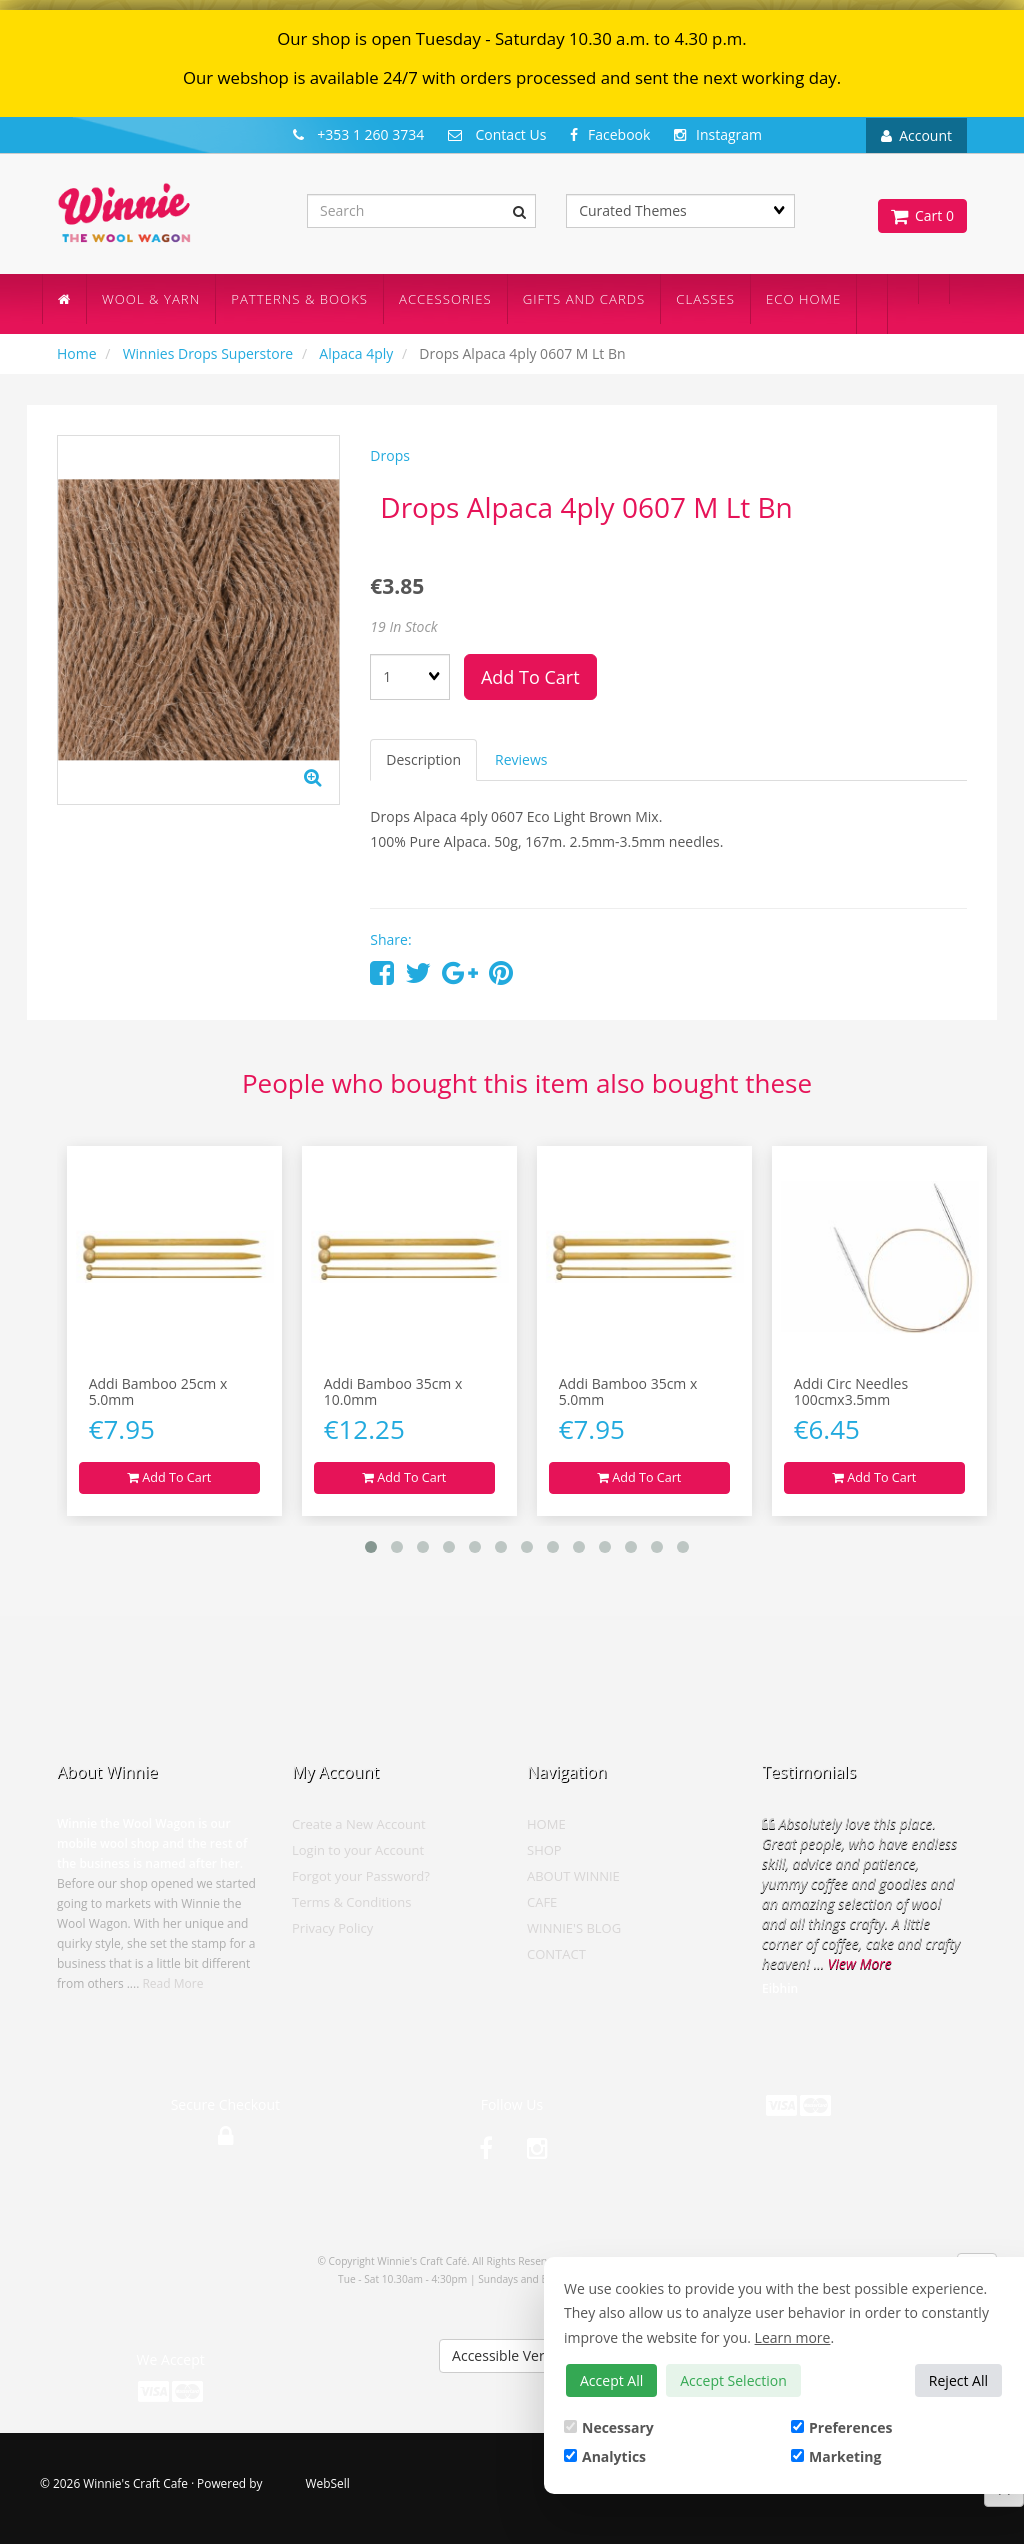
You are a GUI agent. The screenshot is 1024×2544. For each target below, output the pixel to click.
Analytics (605, 2456)
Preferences (841, 2427)
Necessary (609, 2427)
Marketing (836, 2456)
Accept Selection (733, 2380)
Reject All (958, 2380)
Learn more (793, 2337)
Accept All (611, 2380)
